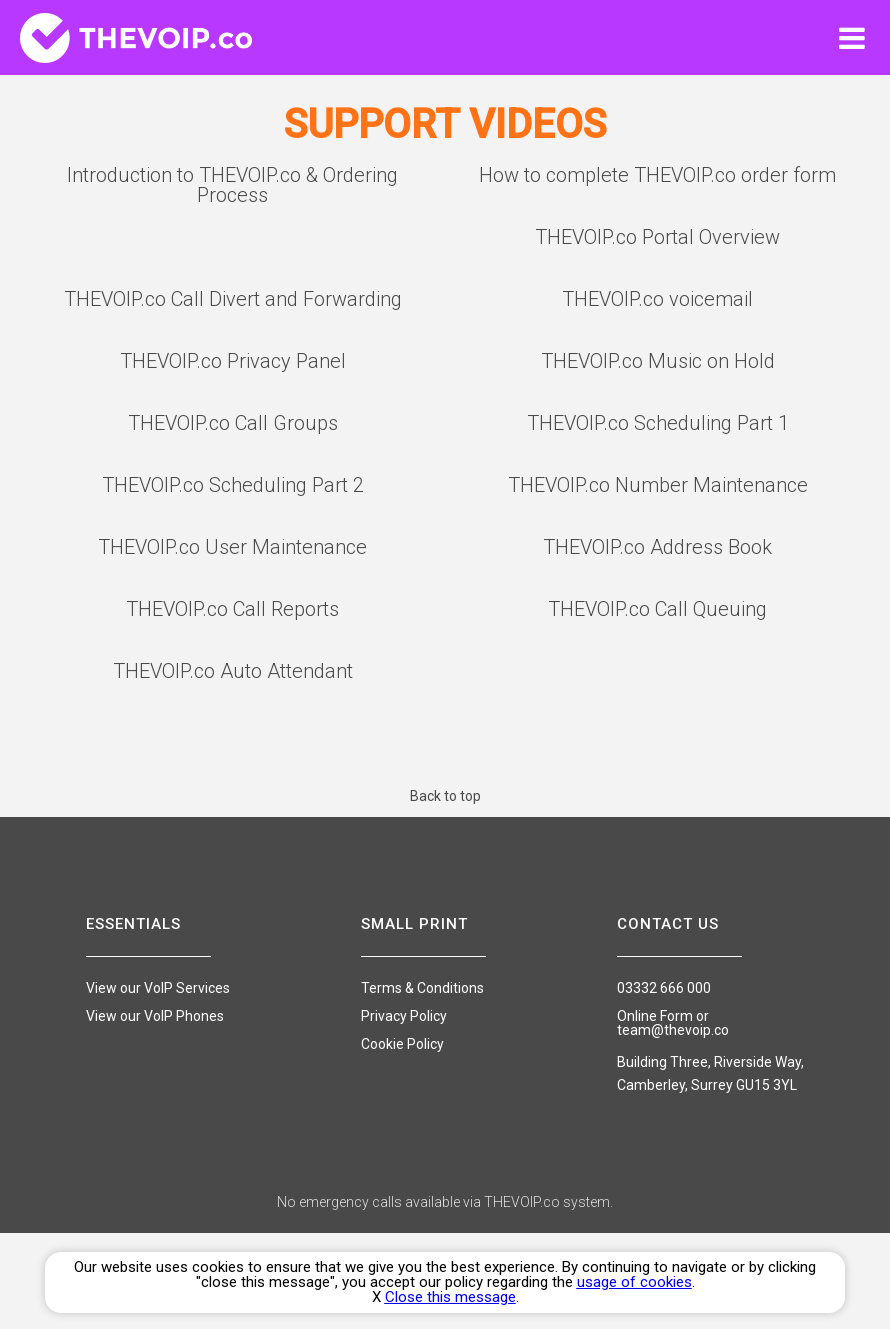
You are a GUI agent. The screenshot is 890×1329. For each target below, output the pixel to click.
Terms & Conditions (422, 988)
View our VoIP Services (158, 988)
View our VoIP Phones (155, 1016)
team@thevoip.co (673, 1030)
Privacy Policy (404, 1016)
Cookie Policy (402, 1044)
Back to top (445, 796)
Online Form (655, 1016)
